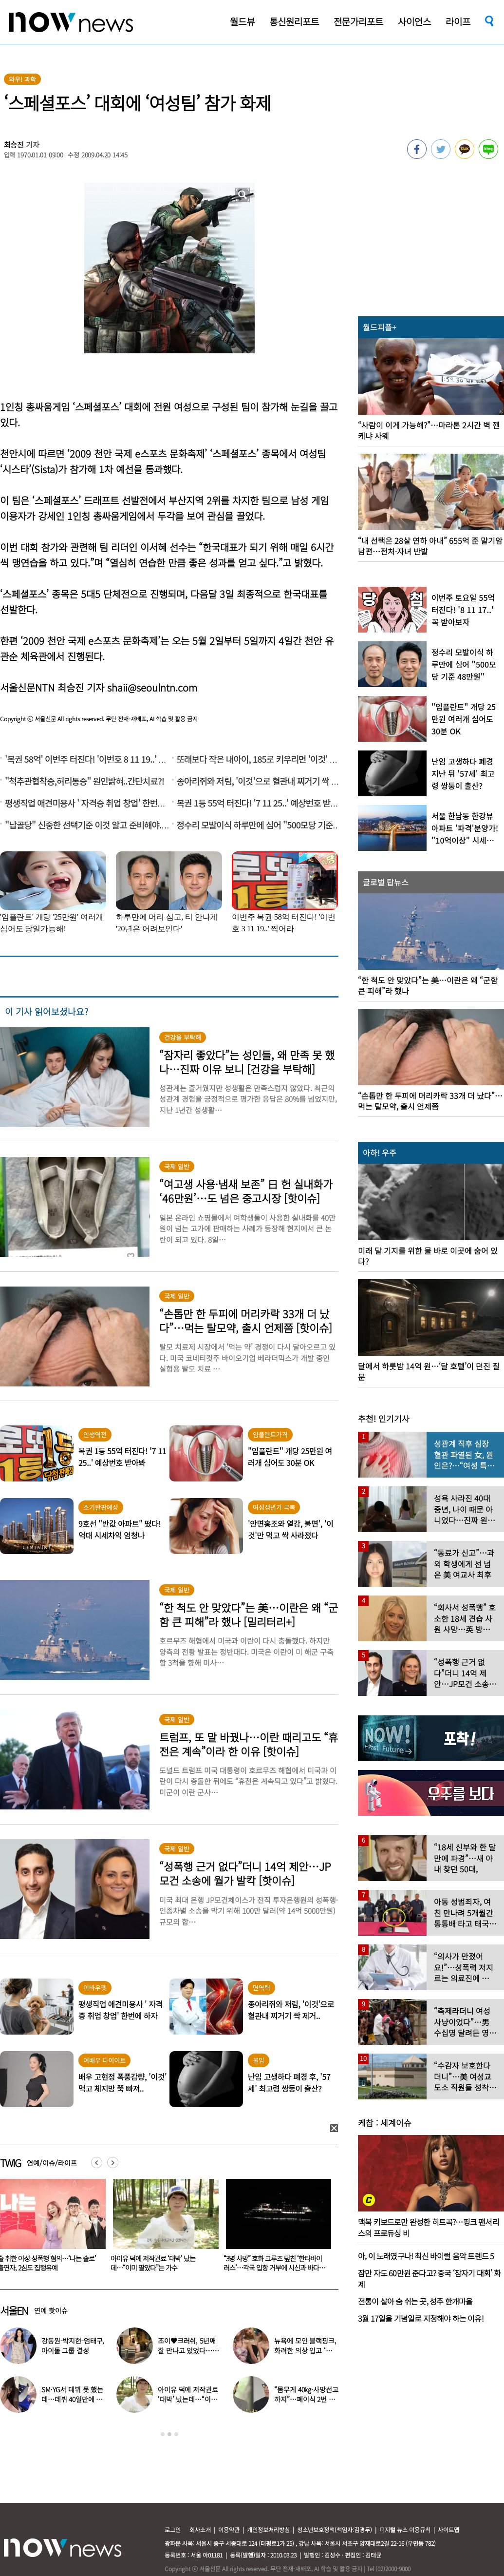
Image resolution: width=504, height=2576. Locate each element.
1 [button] (163, 2434)
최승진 (14, 144)
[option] (162, 2228)
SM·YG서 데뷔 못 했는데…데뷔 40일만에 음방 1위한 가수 (72, 2399)
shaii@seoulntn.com (152, 687)
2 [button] (169, 2434)
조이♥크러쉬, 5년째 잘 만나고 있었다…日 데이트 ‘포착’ (188, 2350)
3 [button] (176, 2434)
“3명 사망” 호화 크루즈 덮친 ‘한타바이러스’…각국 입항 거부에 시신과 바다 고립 (275, 2267)
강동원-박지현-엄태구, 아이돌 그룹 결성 (72, 2345)
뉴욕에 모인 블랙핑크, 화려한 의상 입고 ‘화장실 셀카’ (306, 2350)
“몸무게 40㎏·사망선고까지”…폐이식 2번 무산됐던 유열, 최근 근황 (306, 2399)
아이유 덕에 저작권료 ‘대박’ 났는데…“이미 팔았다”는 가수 (153, 2262)
